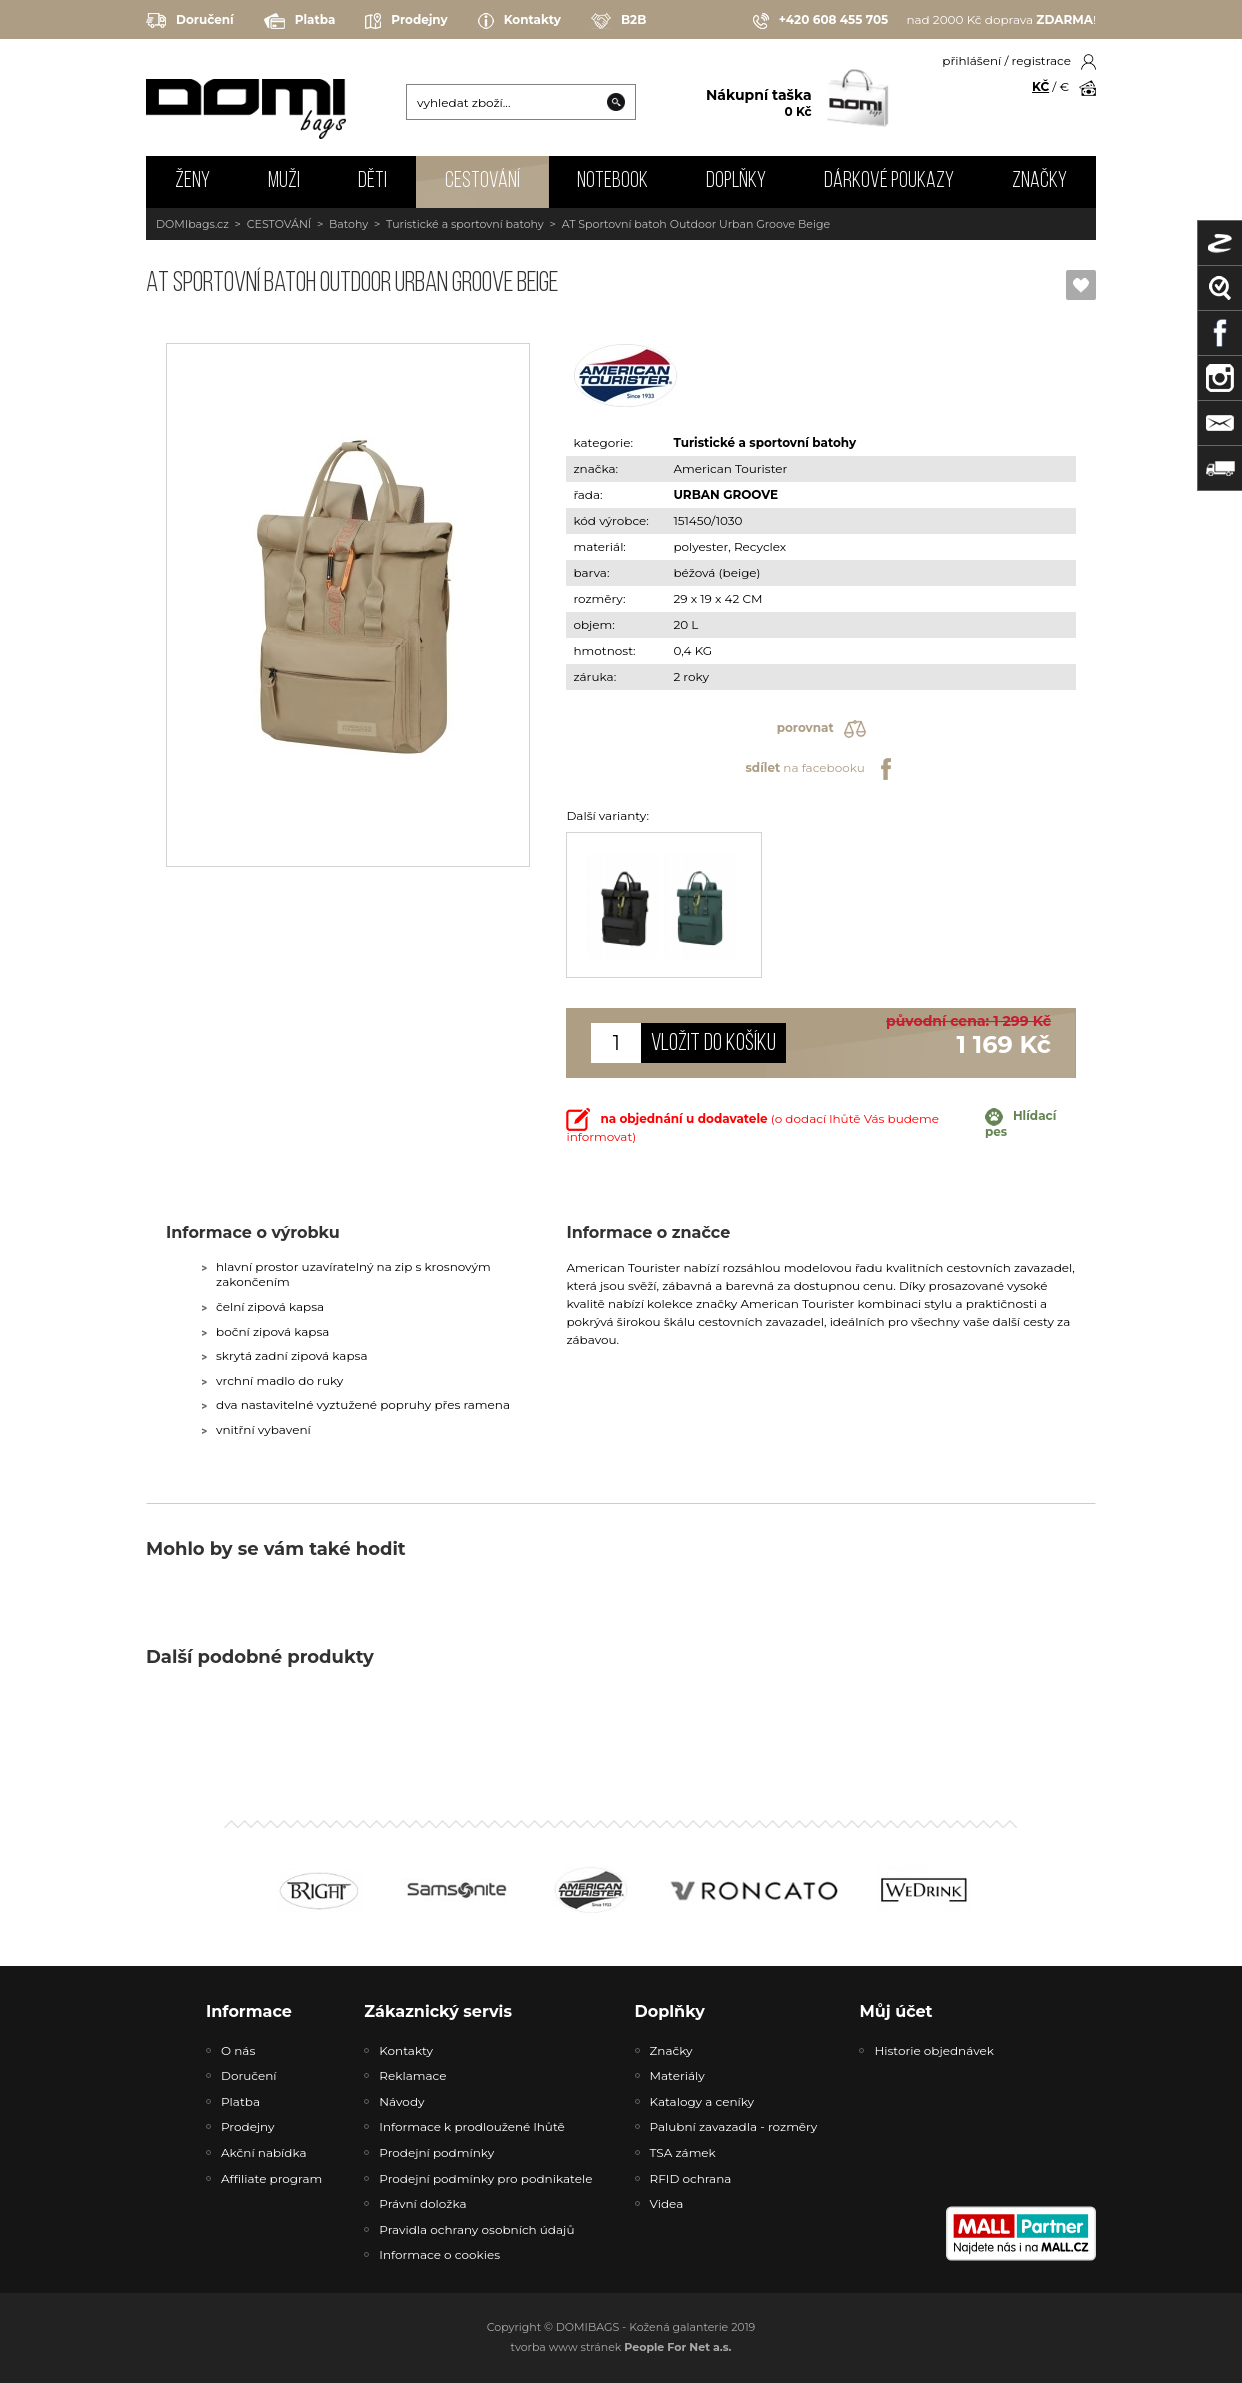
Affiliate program (271, 2178)
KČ (1040, 86)
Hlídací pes (1020, 1123)
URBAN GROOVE (725, 494)
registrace (1041, 60)
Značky (1039, 181)
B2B (618, 21)
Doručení (190, 20)
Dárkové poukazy (889, 181)
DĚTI (372, 181)
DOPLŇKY (736, 181)
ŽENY (192, 181)
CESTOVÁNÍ (482, 181)
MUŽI (284, 181)
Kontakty (519, 21)
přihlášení (971, 60)
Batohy (348, 224)
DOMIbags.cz (192, 224)
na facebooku (820, 769)
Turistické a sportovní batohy (465, 224)
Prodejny (406, 21)
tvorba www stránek (621, 2347)
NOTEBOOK (612, 181)
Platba (300, 21)
